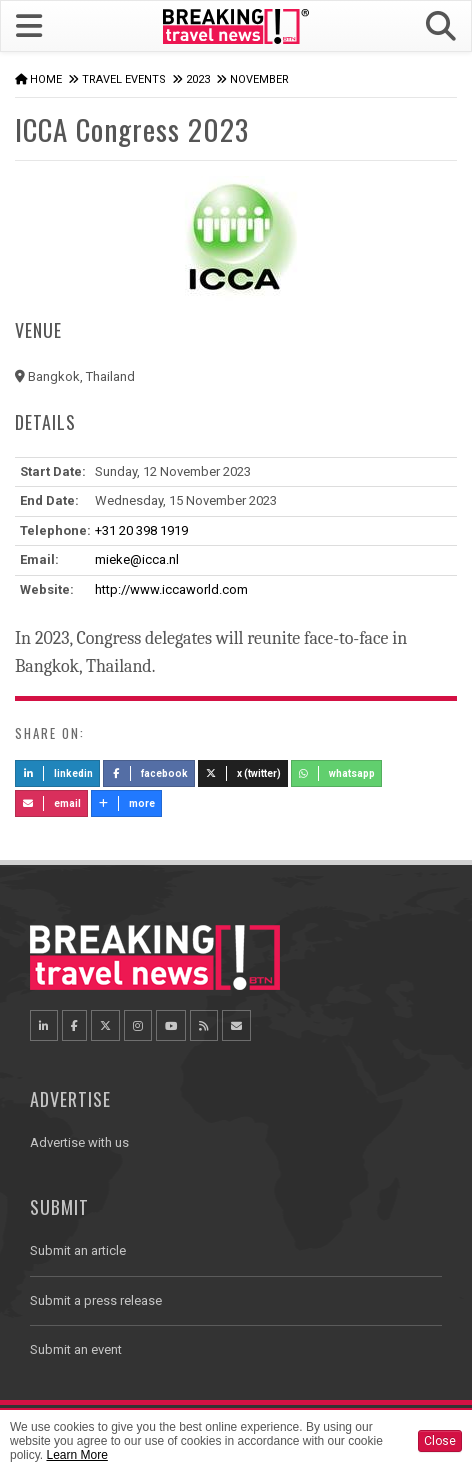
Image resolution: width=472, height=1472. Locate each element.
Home (46, 79)
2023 (198, 79)
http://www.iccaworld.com (171, 589)
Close (440, 1441)
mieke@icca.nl (137, 559)
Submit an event (76, 1349)
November (259, 79)
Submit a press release (96, 1300)
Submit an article (78, 1250)
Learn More (76, 1455)
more (127, 803)
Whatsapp (337, 773)
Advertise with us (79, 1142)
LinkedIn (57, 773)
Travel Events (124, 79)
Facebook (149, 773)
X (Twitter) (243, 773)
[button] (441, 26)
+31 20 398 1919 (141, 530)
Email (51, 803)
